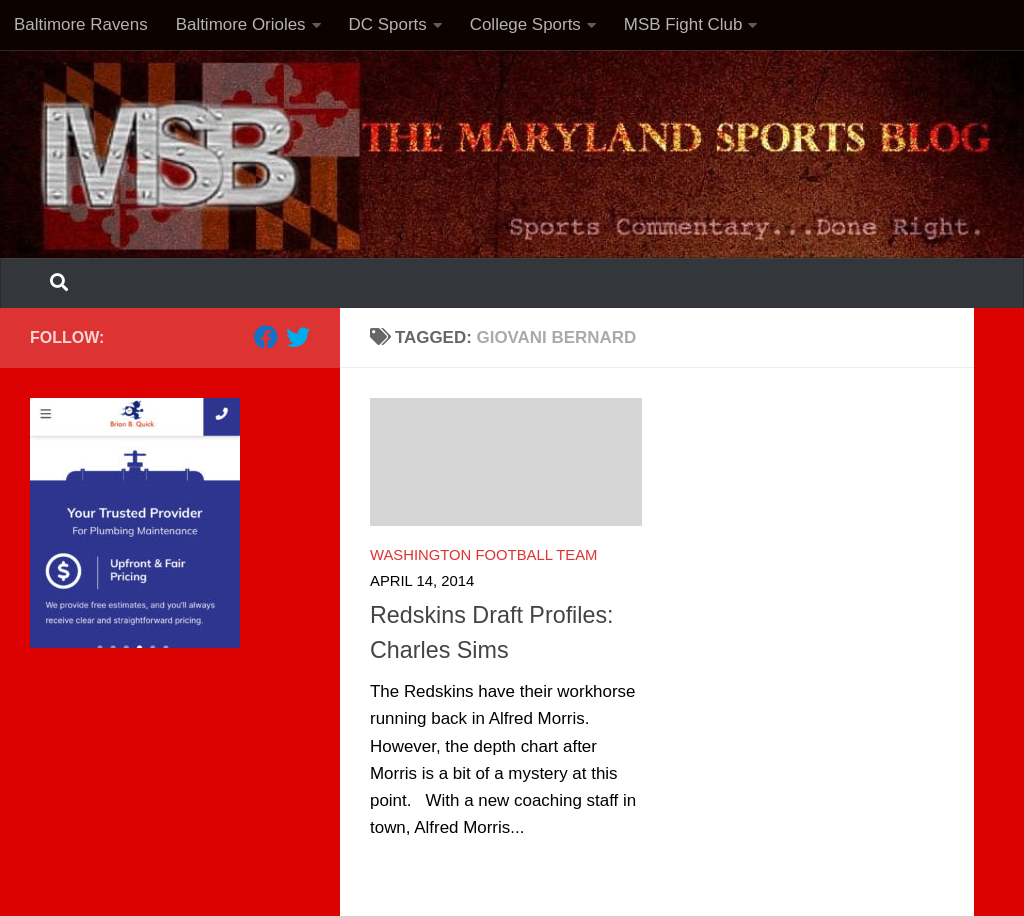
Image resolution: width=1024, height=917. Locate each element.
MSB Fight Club (683, 24)
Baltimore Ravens (81, 24)
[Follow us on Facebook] (266, 337)
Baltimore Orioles (241, 24)
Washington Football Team (483, 555)
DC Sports (388, 24)
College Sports (525, 24)
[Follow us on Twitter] (298, 337)
